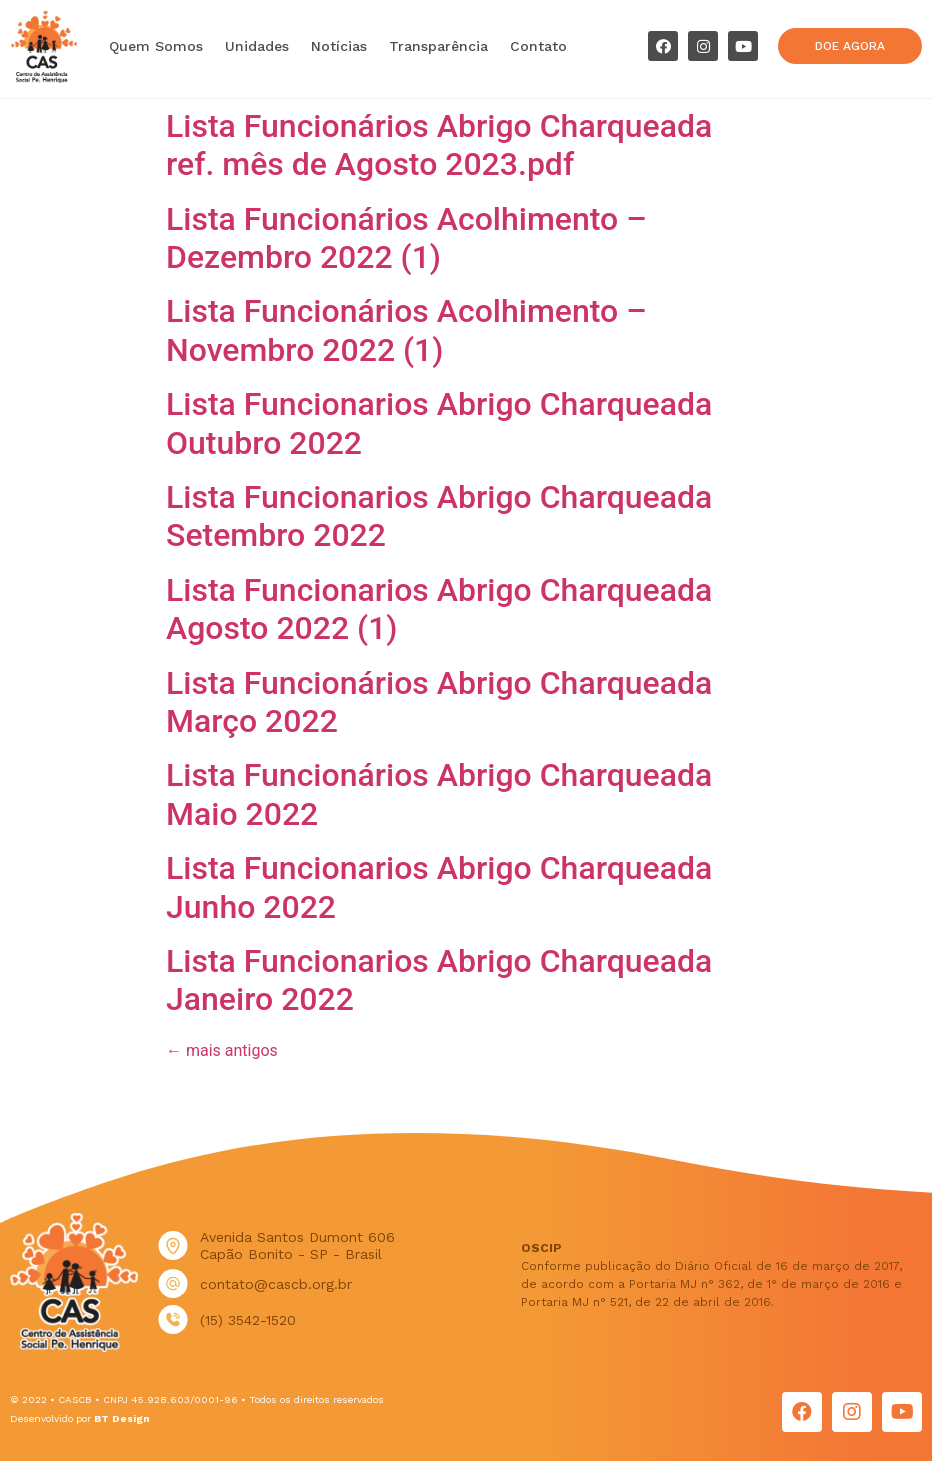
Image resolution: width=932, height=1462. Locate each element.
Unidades (257, 46)
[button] (849, 46)
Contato (538, 46)
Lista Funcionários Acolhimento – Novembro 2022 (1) (406, 330)
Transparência (438, 46)
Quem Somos (156, 46)
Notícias (339, 46)
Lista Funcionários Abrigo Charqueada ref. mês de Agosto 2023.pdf (439, 145)
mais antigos (222, 1050)
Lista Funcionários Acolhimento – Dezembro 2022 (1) (406, 238)
